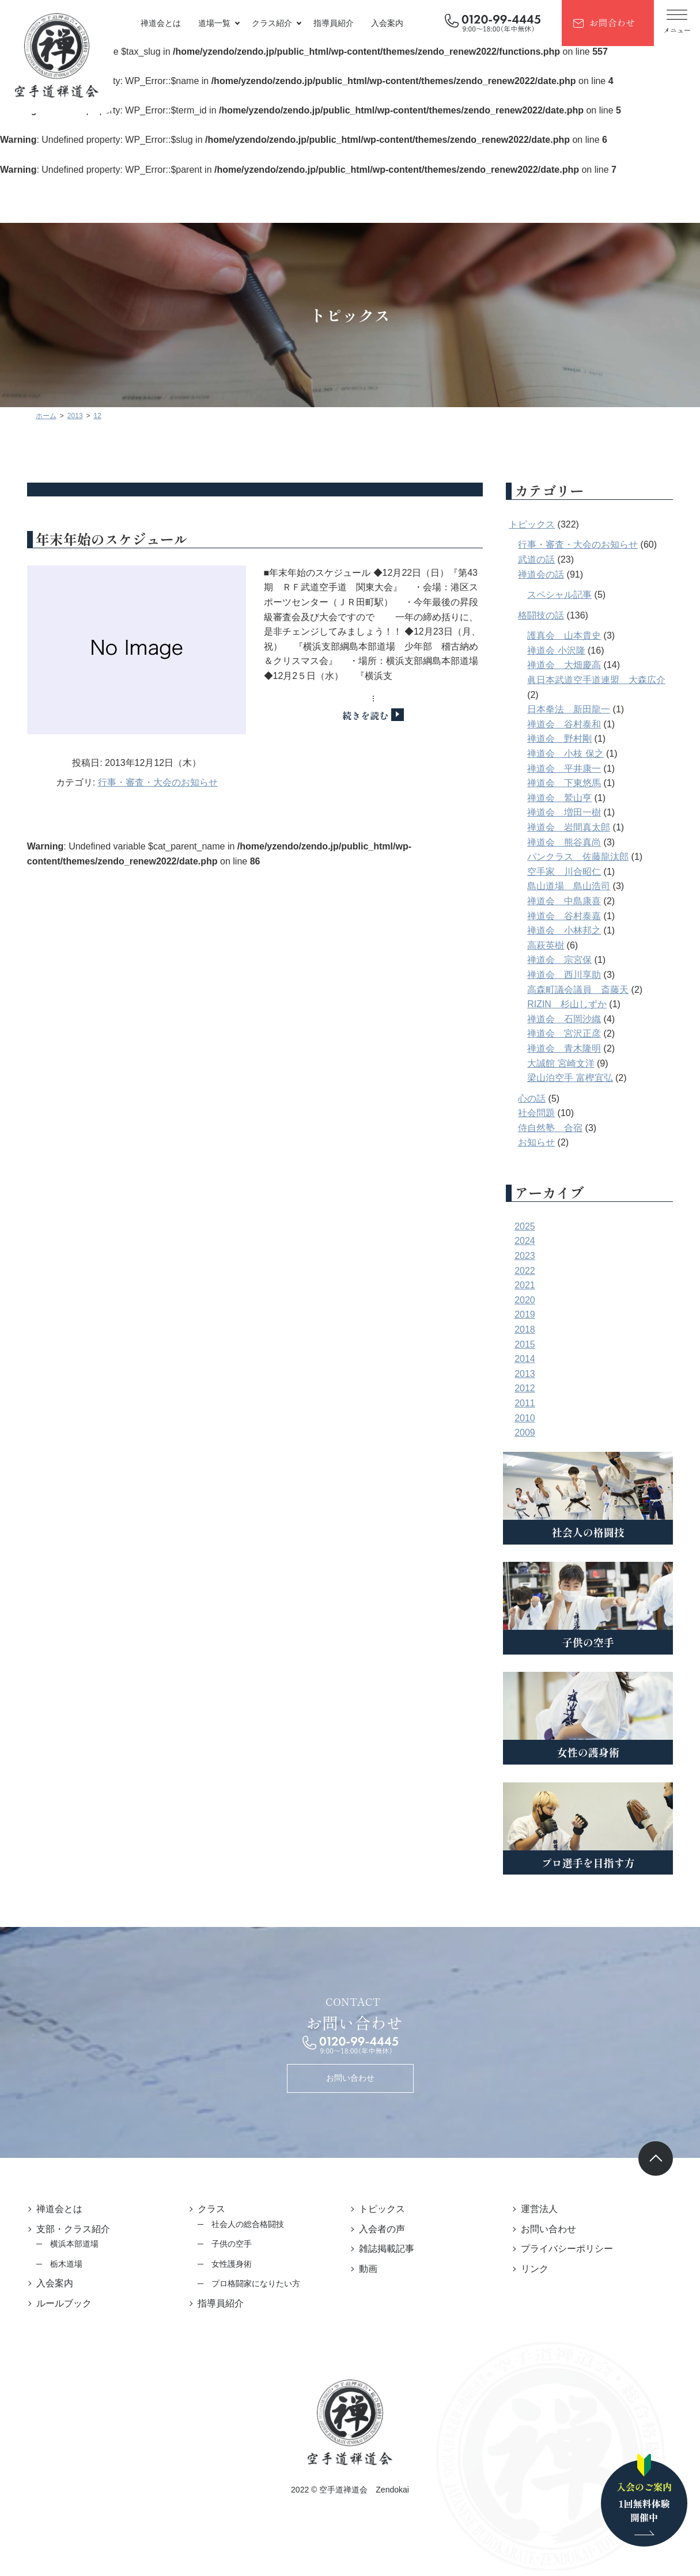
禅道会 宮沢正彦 (570, 1033)
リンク (537, 2269)
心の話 (537, 1098)
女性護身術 (229, 2263)
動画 (369, 2269)
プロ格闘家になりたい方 (253, 2283)
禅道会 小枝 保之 (571, 753)
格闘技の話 (547, 615)
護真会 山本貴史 (570, 635)
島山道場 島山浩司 (574, 886)
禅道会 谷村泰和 (570, 724)
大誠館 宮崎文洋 (566, 1063)
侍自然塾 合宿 (556, 1128)
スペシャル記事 (565, 595)
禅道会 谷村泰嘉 (570, 916)
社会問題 (542, 1113)
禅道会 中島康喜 (570, 901)
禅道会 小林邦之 (570, 930)
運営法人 (542, 2209)
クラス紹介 (272, 23)
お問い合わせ (350, 2077)
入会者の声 (383, 2229)
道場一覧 (214, 23)
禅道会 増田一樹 (570, 812)
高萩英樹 (551, 945)
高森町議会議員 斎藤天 (583, 990)
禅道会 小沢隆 (562, 650)
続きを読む (368, 715)
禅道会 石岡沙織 (570, 1019)
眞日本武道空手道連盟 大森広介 (602, 680)
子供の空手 (229, 2243)
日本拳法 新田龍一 (574, 709)
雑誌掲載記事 (387, 2248)
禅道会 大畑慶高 (570, 665)
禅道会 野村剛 (565, 738)
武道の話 (542, 559)
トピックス (537, 524)
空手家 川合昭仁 (570, 872)
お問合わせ (612, 22)
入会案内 (387, 23)
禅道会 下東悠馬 (570, 783)
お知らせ (542, 1142)
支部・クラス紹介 (68, 2229)
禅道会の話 (547, 574)
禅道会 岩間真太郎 (574, 827)
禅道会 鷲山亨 (565, 798)
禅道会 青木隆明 (570, 1048)
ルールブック (58, 2303)
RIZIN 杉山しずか (572, 1004)
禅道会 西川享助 (570, 975)
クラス (209, 2209)
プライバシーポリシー (570, 2248)
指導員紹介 (333, 23)
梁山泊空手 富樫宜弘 (575, 1078)
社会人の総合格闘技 (245, 2224)
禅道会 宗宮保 (565, 960)
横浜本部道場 (69, 2243)
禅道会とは (161, 23)
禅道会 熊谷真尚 (570, 842)
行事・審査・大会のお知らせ (155, 786)
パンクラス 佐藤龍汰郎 (583, 857)
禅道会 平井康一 (570, 768)
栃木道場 (61, 2263)
